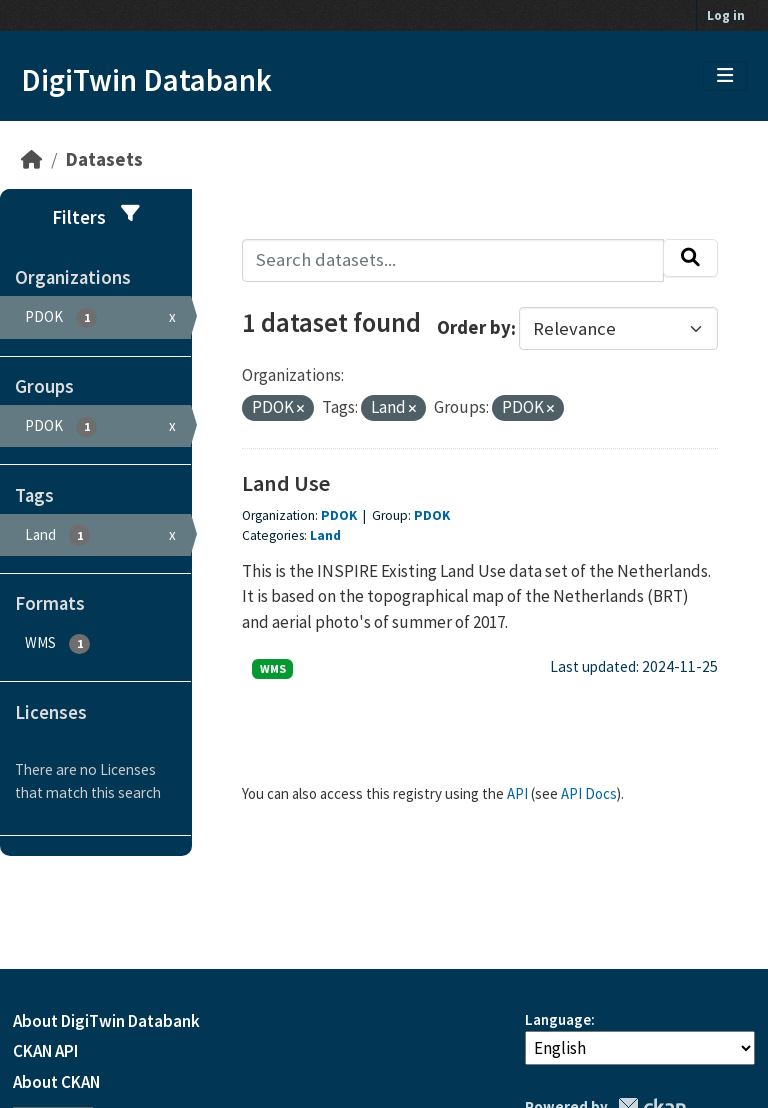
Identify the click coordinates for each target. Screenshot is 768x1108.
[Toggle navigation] (725, 76)
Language (558, 1019)
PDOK (339, 515)
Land (325, 535)
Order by (474, 328)
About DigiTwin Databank (106, 1021)
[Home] (31, 159)
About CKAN (56, 1082)
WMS (273, 668)
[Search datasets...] (453, 260)
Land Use (286, 483)
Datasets (104, 159)
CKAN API (45, 1051)
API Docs (589, 793)
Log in (726, 15)
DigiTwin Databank (146, 80)
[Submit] (690, 258)
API (517, 793)
